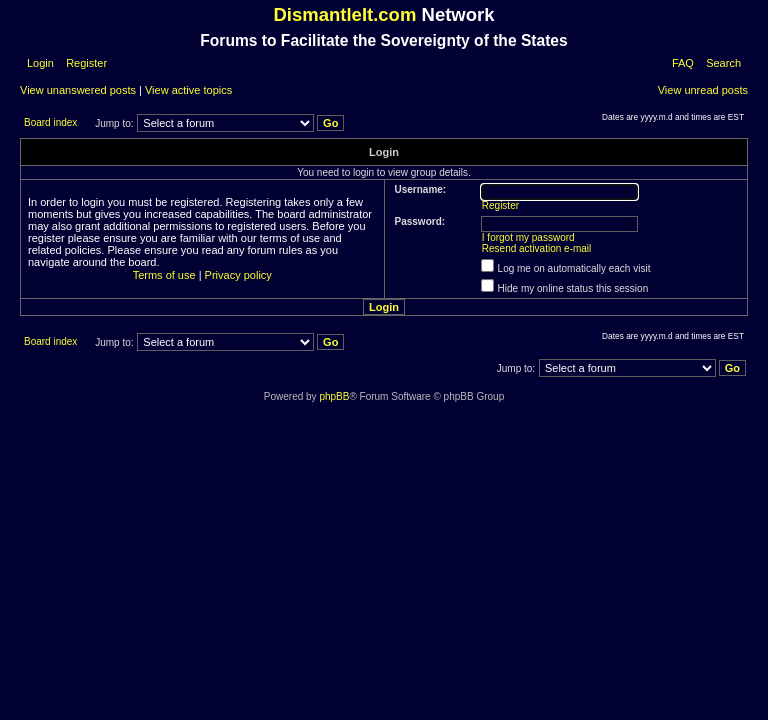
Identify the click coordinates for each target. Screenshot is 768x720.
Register (85, 63)
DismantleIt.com (344, 14)
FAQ (683, 63)
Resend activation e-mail (537, 248)
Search (723, 63)
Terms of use (164, 275)
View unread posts (703, 90)
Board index (50, 122)
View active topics (188, 90)
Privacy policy (238, 275)
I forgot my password (528, 237)
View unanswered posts (78, 90)
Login (40, 63)
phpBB (334, 396)
